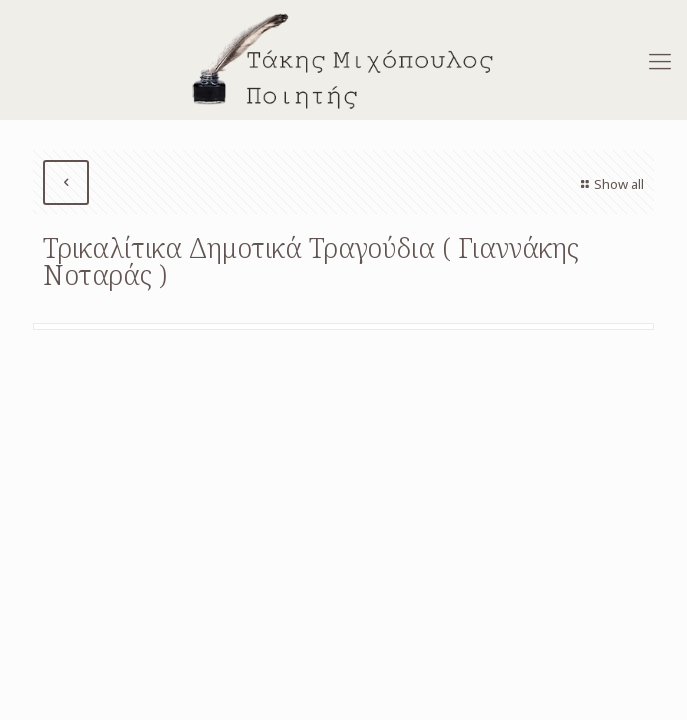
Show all (610, 184)
